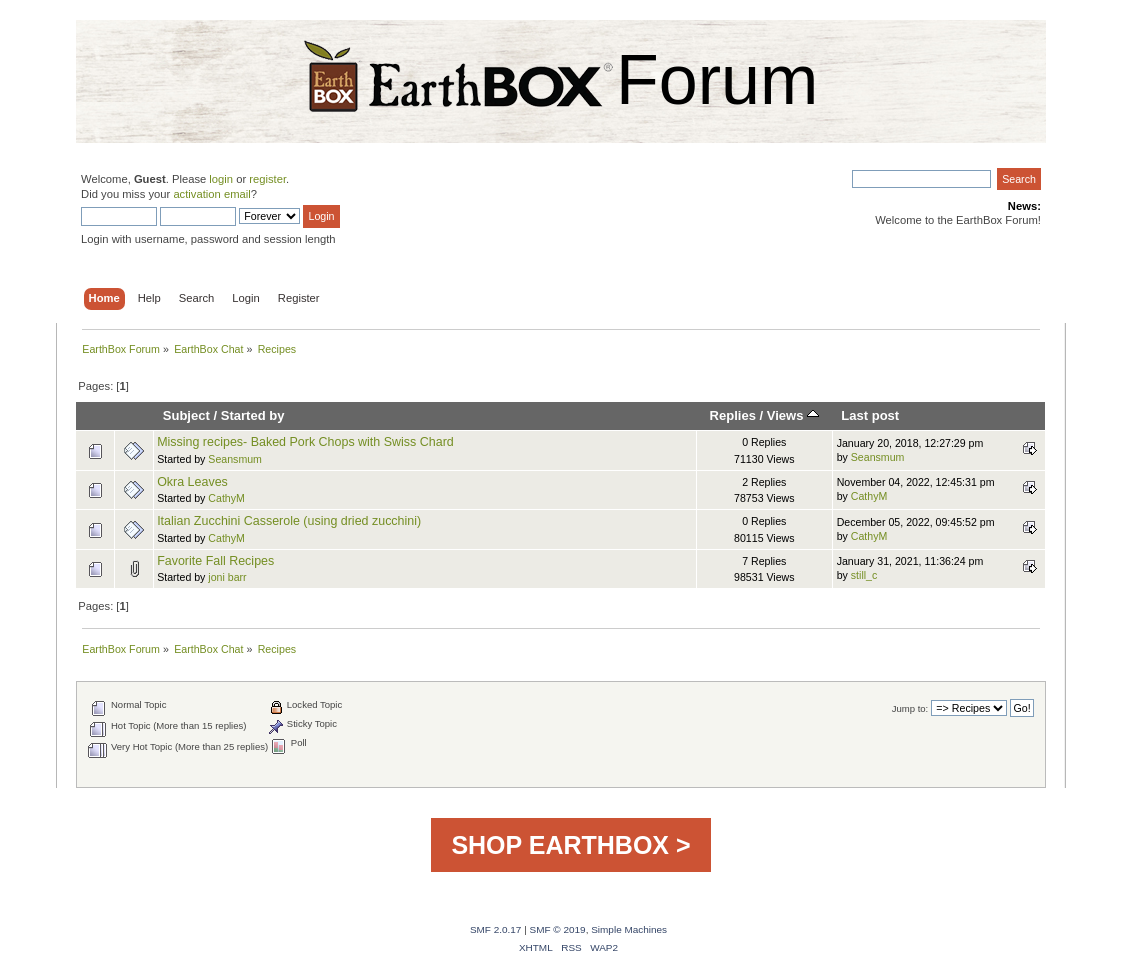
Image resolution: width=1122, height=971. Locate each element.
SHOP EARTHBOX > (570, 845)
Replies (733, 415)
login (221, 179)
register (267, 179)
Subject (186, 415)
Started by (253, 415)
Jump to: (910, 708)
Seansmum (235, 459)
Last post (870, 415)
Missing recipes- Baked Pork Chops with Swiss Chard (305, 442)
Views (793, 415)
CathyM (226, 498)
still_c (864, 575)
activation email (211, 194)
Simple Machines (629, 929)
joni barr (227, 577)
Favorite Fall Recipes (215, 561)
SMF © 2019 (558, 929)
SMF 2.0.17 (496, 929)
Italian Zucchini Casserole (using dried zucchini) (289, 521)
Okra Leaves (192, 482)
